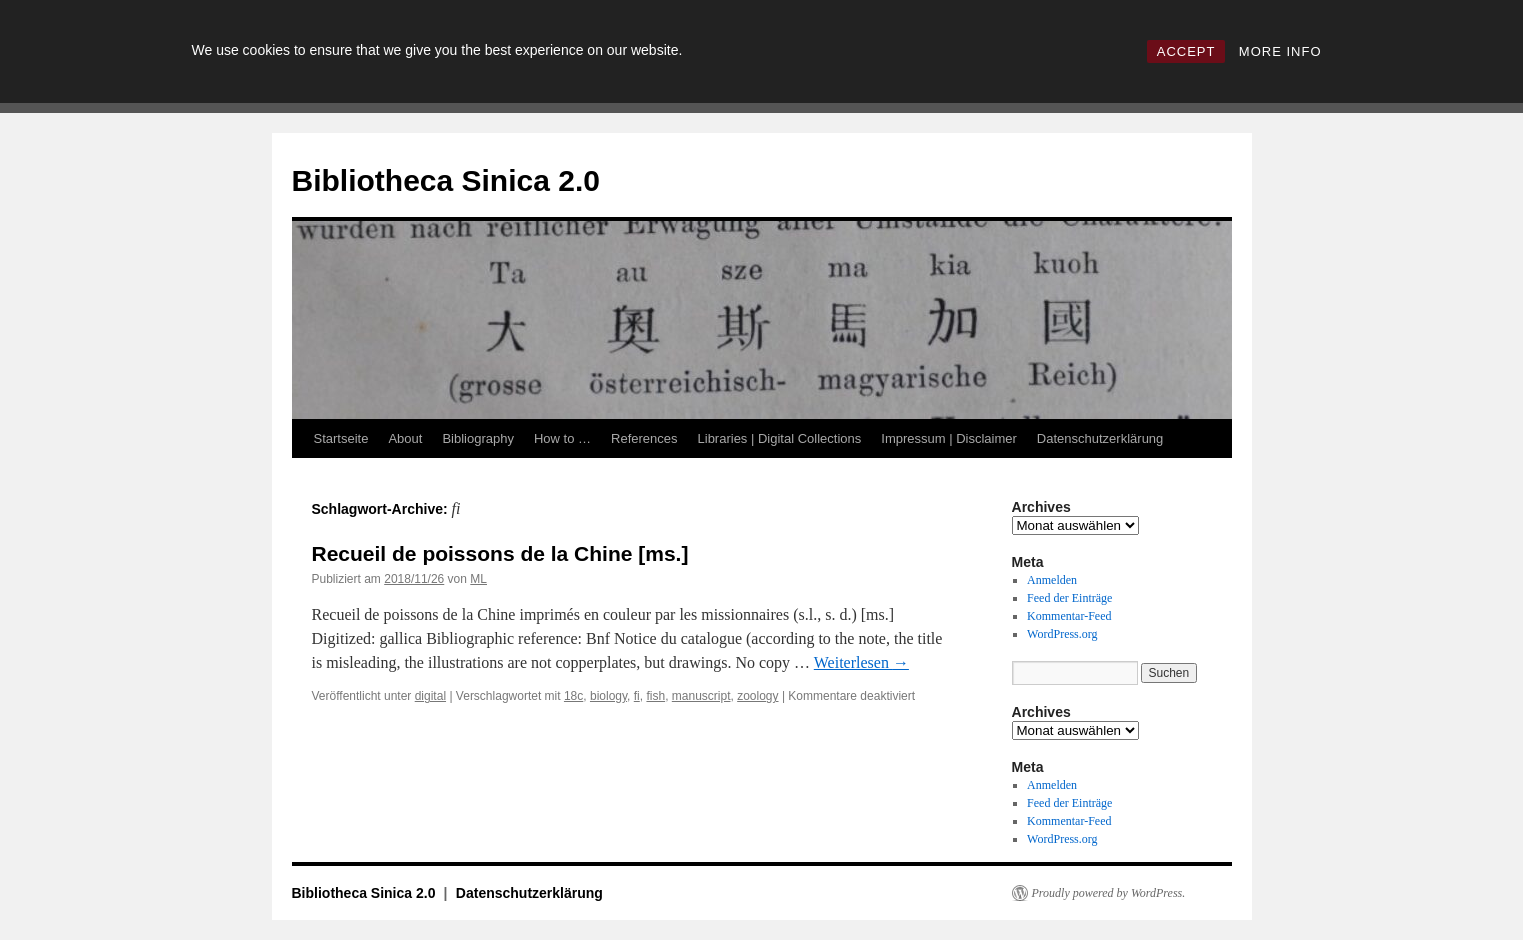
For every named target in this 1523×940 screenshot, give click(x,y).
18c (573, 696)
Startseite (341, 438)
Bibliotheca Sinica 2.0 (446, 180)
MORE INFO (1280, 51)
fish (655, 696)
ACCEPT (1186, 51)
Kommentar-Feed (1069, 616)
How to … (562, 438)
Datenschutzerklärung (1100, 438)
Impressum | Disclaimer (949, 438)
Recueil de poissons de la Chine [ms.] (500, 553)
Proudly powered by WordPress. (1109, 893)
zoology (757, 696)
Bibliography (478, 438)
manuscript (701, 696)
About (405, 438)
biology (608, 696)
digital (430, 696)
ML (478, 579)
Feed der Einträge (1069, 598)
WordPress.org (1062, 634)
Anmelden (1052, 580)
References (644, 438)
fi (637, 696)
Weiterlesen (861, 662)
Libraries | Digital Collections (780, 438)
